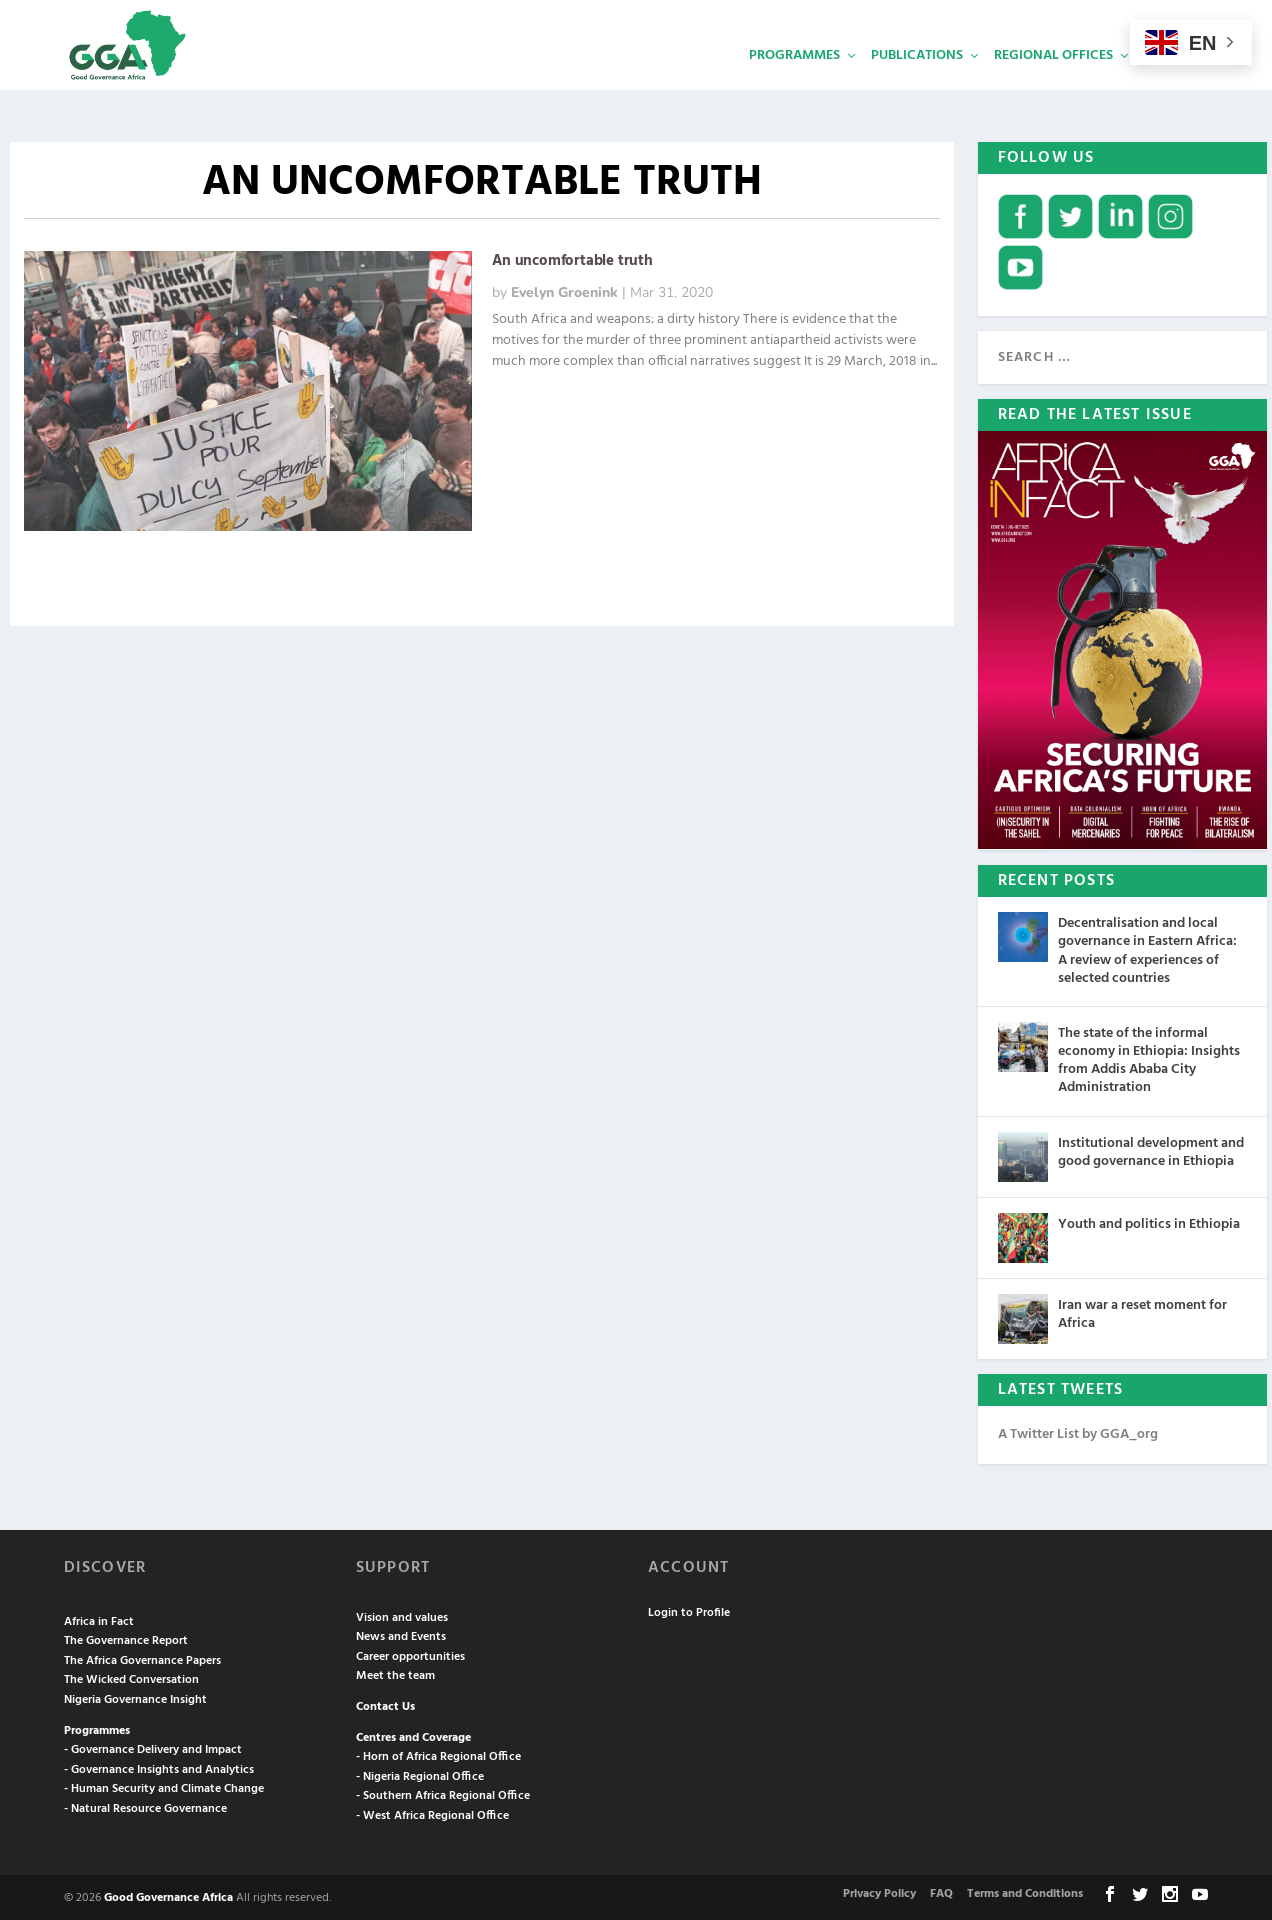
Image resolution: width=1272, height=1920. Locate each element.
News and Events (401, 1635)
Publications (917, 85)
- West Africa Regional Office (432, 1814)
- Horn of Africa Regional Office (438, 1755)
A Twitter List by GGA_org (1078, 1432)
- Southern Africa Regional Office (443, 1794)
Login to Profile (689, 1611)
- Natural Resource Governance (145, 1807)
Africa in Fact (99, 1620)
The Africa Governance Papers (142, 1659)
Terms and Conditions (1025, 1892)
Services (1173, 85)
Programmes (794, 85)
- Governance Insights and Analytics (159, 1768)
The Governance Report (126, 1639)
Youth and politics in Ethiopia (1149, 1222)
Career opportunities (410, 1655)
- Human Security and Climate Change (164, 1787)
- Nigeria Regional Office (420, 1775)
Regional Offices (1053, 85)
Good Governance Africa (168, 1896)
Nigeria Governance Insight (135, 1698)
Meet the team (395, 1674)
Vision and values (402, 1616)
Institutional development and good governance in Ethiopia (1151, 1150)
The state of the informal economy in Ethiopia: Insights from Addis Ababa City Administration (1149, 1059)
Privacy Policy (879, 1892)
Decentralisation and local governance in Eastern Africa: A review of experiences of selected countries (1147, 949)
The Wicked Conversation (131, 1678)
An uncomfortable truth (572, 259)
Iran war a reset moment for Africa (1142, 1312)
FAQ (941, 1892)
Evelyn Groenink (564, 290)
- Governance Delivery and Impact (153, 1748)
